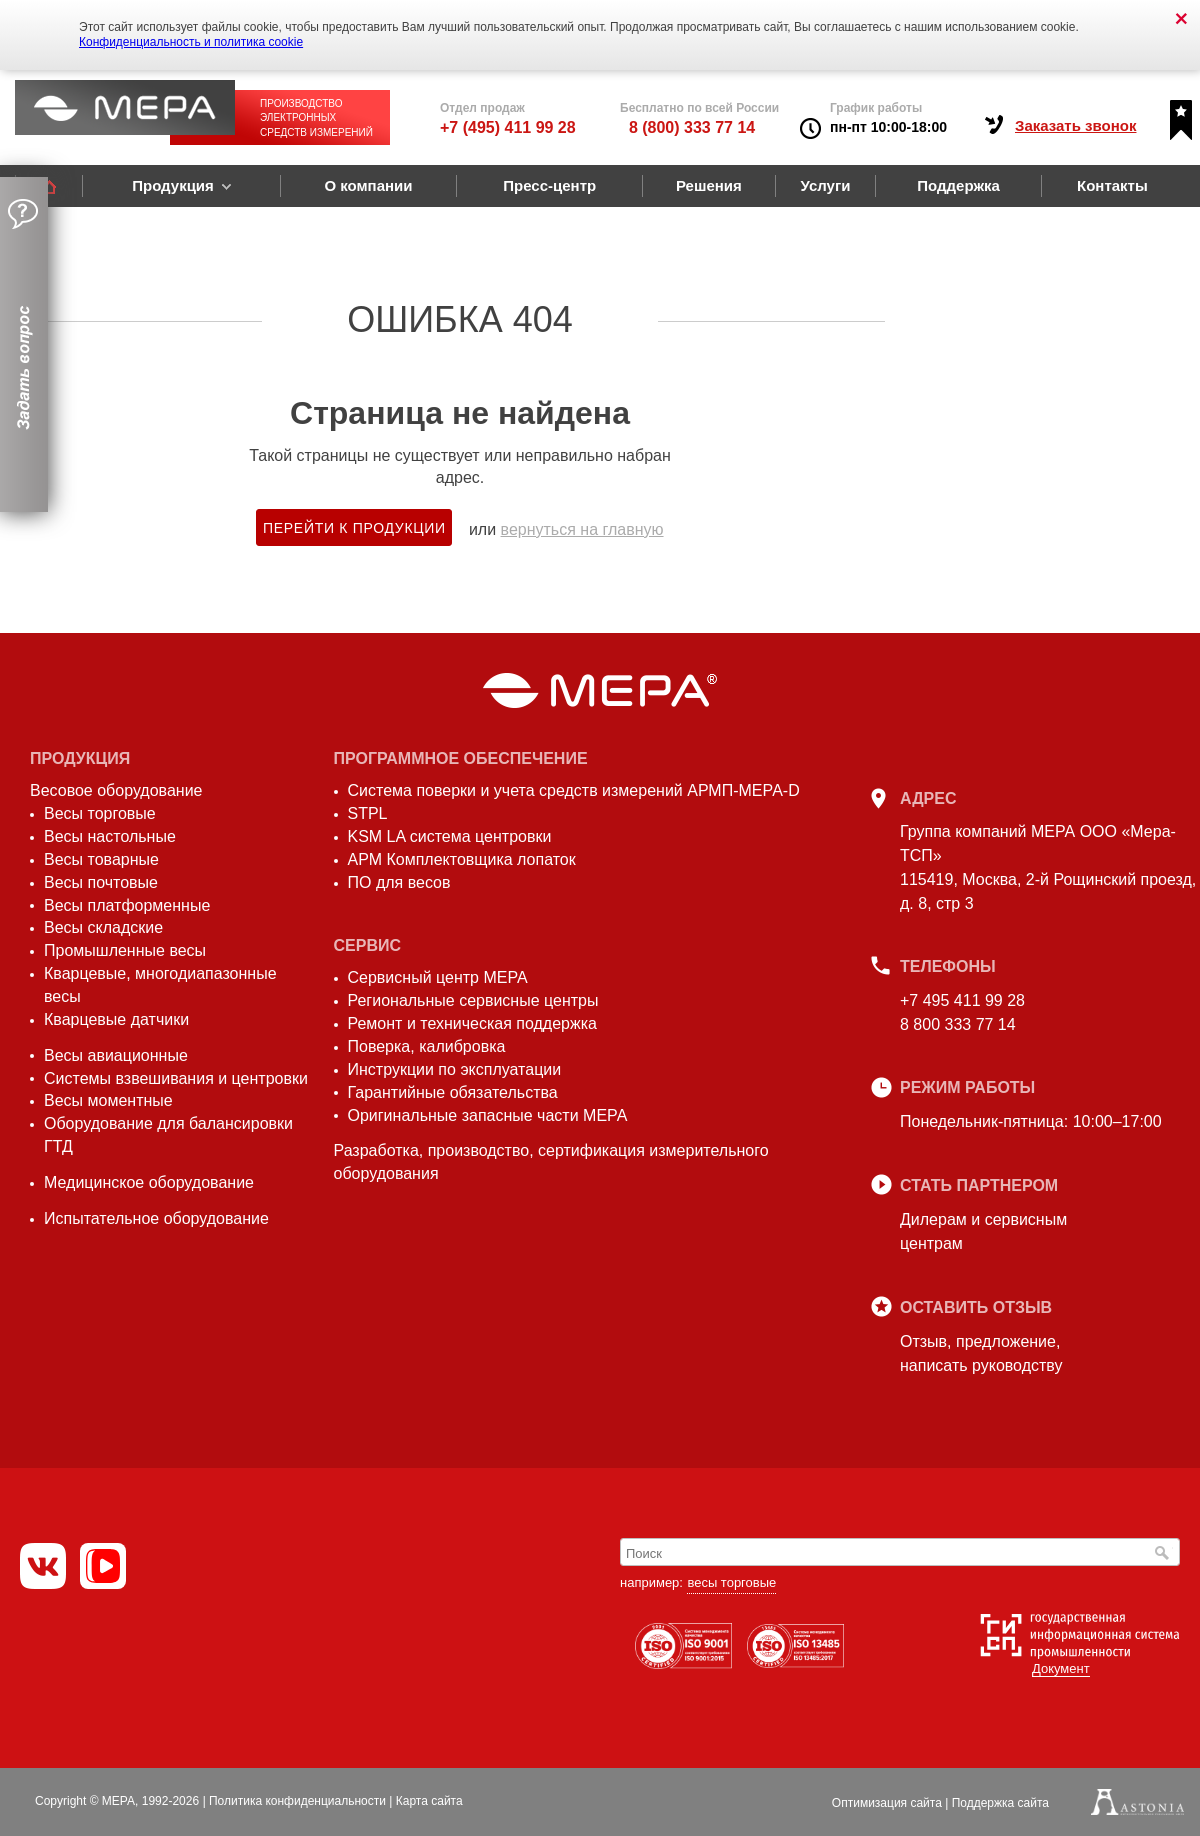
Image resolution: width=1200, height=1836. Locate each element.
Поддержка (958, 185)
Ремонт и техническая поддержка (472, 1023)
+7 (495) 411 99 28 (508, 127)
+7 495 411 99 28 (962, 1000)
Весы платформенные (127, 905)
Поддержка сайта (1000, 1803)
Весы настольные (110, 836)
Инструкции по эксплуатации (455, 1069)
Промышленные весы (125, 950)
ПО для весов (399, 882)
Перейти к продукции (354, 528)
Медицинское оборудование (149, 1182)
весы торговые (731, 1582)
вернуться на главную (582, 529)
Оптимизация (887, 1803)
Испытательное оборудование (156, 1218)
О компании (368, 185)
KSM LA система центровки (450, 836)
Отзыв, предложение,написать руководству (981, 1353)
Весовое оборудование (116, 790)
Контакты (1112, 185)
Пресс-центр (549, 185)
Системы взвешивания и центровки (176, 1078)
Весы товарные (101, 859)
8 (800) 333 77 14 (692, 127)
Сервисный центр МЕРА (438, 977)
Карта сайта (429, 1801)
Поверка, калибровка (427, 1046)
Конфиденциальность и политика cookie (191, 42)
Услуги (826, 185)
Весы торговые (100, 813)
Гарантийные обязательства (453, 1092)
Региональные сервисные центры (473, 1000)
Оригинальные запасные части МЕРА (488, 1115)
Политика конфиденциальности (297, 1801)
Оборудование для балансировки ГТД (168, 1135)
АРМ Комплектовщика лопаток (462, 859)
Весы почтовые (101, 882)
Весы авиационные (116, 1055)
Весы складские (103, 927)
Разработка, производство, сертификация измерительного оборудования (551, 1162)
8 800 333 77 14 (958, 1024)
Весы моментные (108, 1100)
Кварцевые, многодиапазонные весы (160, 985)
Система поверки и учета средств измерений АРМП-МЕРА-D (574, 790)
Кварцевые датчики (116, 1019)
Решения (709, 185)
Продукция (173, 185)
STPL (368, 813)
